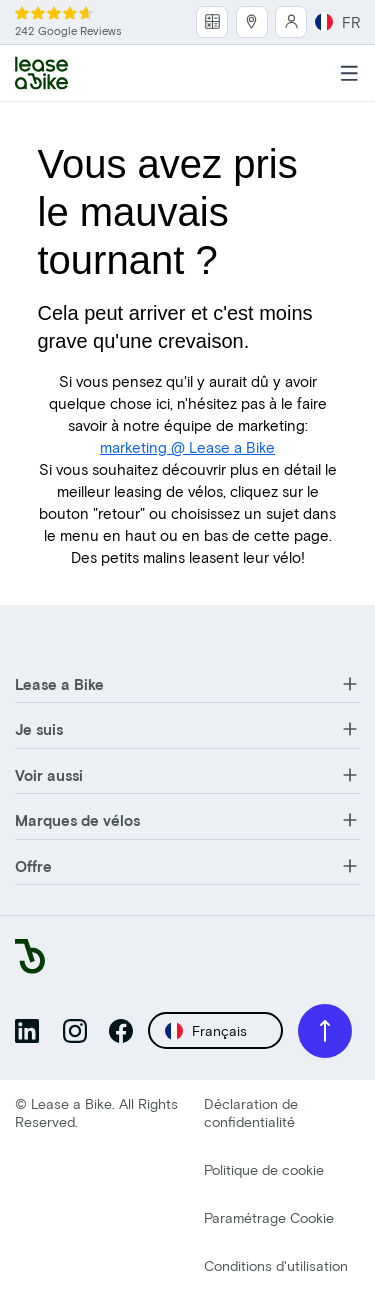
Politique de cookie (264, 1169)
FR (337, 22)
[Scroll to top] (325, 1031)
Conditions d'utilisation (276, 1265)
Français (206, 1031)
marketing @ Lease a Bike (187, 447)
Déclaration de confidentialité (251, 1112)
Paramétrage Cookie (269, 1217)
